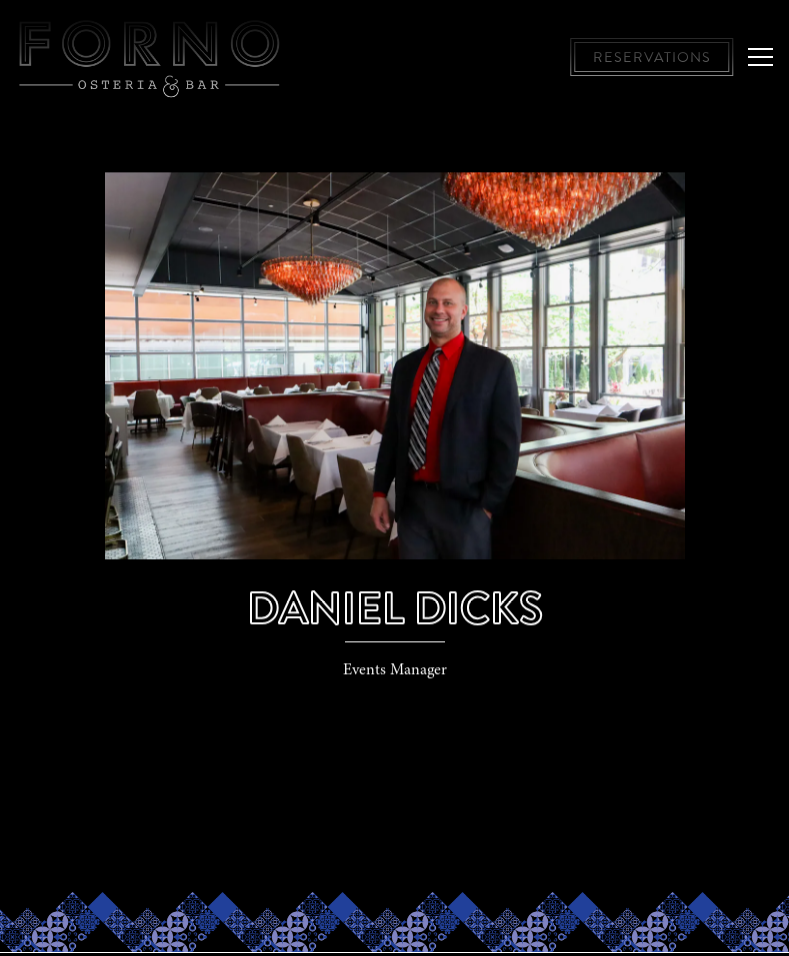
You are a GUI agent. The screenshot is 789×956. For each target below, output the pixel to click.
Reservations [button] (652, 57)
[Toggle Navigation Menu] (760, 57)
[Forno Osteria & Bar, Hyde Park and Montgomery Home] (150, 57)
